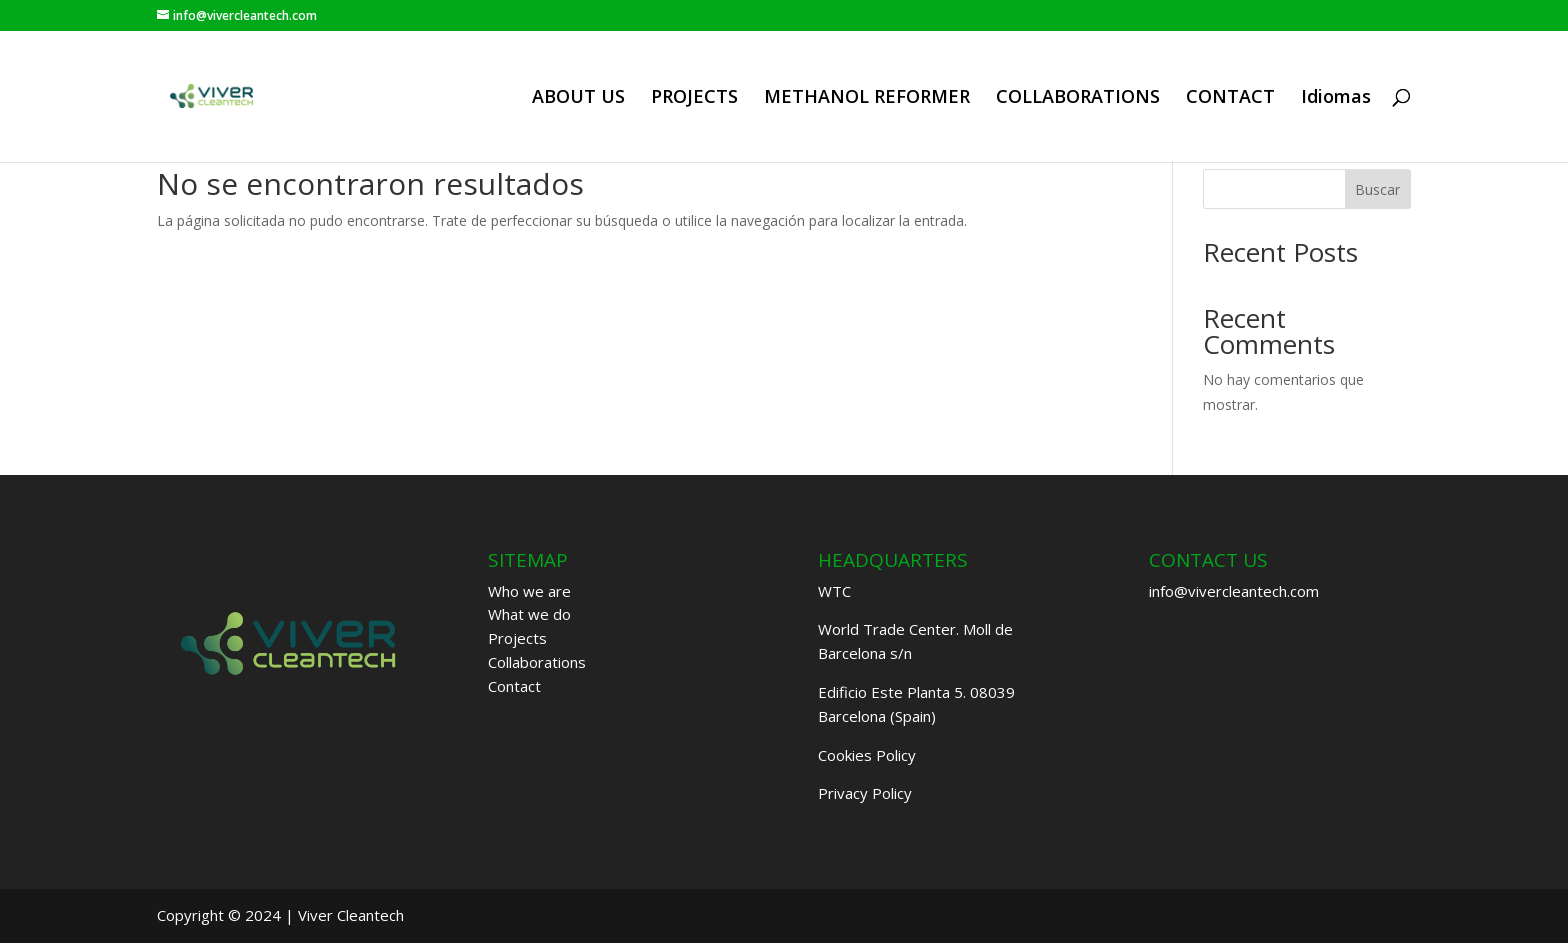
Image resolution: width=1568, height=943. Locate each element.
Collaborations (537, 662)
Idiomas (1336, 98)
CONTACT (1230, 98)
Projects (517, 638)
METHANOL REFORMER (867, 98)
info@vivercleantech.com (1234, 591)
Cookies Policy (867, 755)
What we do (529, 614)
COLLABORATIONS (1078, 98)
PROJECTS (694, 98)
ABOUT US (578, 98)
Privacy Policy (865, 793)
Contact (514, 686)
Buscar (1377, 189)
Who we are (529, 591)
